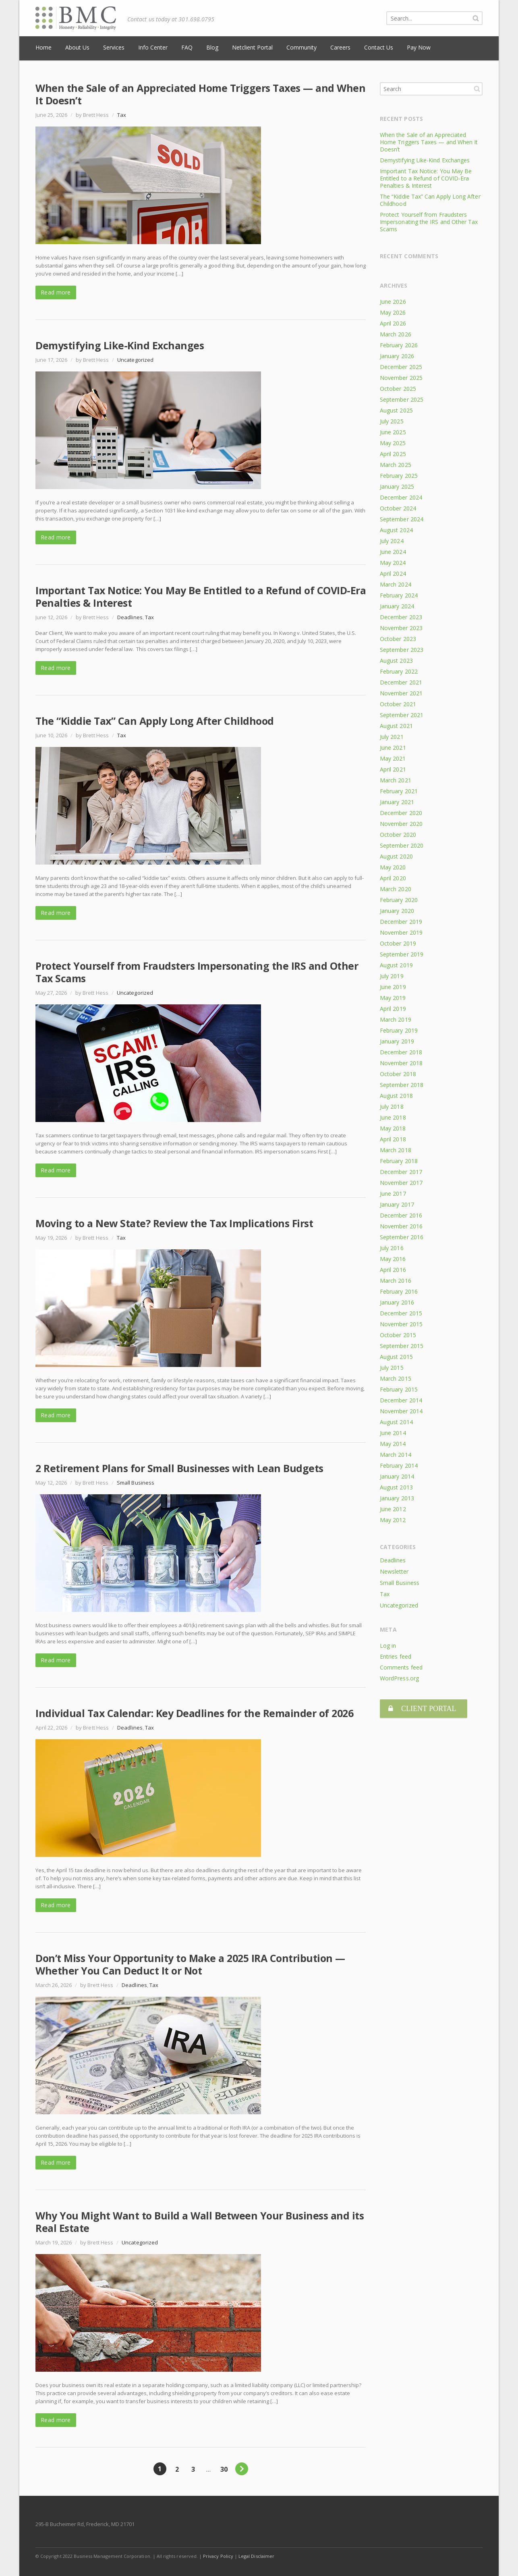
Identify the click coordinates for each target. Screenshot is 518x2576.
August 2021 (396, 726)
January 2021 (397, 802)
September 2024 (401, 519)
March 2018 (395, 1150)
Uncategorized (135, 359)
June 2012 (393, 1509)
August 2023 (396, 660)
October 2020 (398, 834)
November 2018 (401, 1063)
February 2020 (399, 900)
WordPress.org (399, 1678)
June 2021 (393, 747)
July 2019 (392, 976)
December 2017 (401, 1172)
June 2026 (393, 301)
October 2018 (398, 1074)
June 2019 (393, 987)
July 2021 (392, 736)
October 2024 (398, 508)
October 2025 (398, 388)
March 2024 (395, 584)
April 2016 (393, 1269)
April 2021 (393, 769)
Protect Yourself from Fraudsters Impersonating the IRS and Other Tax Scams (196, 972)
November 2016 (401, 1226)
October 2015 (398, 1335)
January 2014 (397, 1476)
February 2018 (399, 1161)
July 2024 (392, 541)
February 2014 (399, 1465)
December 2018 (401, 1052)
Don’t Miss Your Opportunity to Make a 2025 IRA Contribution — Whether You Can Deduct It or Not (190, 1964)
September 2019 (401, 954)
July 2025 (392, 421)
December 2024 (401, 497)
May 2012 (393, 1520)
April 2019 (393, 1008)
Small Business (135, 1482)
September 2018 (401, 1085)
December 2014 (401, 1400)
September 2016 (401, 1237)
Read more (56, 292)
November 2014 (401, 1411)
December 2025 (401, 367)
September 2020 (401, 845)
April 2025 (393, 454)
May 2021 (393, 758)
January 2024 (397, 606)
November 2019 (401, 932)
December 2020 (401, 813)
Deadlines (130, 617)
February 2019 (399, 1030)
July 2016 (392, 1248)
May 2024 (393, 562)
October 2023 (398, 639)
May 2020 (393, 867)
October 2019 (398, 943)
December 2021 (401, 682)
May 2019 (393, 998)
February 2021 (399, 791)
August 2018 (396, 1095)
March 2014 (395, 1454)
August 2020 (396, 856)
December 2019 (401, 921)
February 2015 (399, 1389)
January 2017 (397, 1204)
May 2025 (393, 443)
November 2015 (401, 1324)
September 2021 (401, 715)
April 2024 (393, 573)
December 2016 (401, 1215)
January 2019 (397, 1041)
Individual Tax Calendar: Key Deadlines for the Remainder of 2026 (194, 1713)
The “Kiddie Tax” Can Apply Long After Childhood (154, 721)
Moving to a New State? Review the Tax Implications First (174, 1223)
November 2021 (401, 693)
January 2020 (397, 911)
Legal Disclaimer (256, 2556)
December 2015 (401, 1313)
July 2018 (392, 1106)
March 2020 (395, 889)
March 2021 (395, 780)
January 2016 (397, 1302)
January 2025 (397, 486)
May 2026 (393, 312)
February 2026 (399, 345)
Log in (388, 1645)
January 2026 (397, 356)
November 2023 (401, 628)
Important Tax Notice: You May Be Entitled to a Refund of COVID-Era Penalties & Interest (200, 596)
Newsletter (394, 1571)
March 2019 (395, 1019)
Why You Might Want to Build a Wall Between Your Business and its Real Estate (199, 2222)
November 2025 (401, 378)
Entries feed (395, 1656)
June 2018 (393, 1117)
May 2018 (393, 1128)
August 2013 (396, 1487)
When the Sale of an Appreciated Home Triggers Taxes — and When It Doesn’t (200, 94)
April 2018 (393, 1139)
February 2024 (399, 595)
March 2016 (395, 1280)
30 (224, 2469)
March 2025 (395, 465)
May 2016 (393, 1259)
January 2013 (397, 1498)
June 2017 (393, 1193)
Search (477, 88)
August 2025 (396, 410)
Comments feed (401, 1667)
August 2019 (396, 965)
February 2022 (399, 671)
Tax (121, 114)
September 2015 (401, 1346)
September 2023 (401, 649)
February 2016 (399, 1291)
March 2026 (395, 334)
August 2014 (396, 1422)
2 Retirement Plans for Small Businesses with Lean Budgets (179, 1468)
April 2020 (393, 878)
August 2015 (396, 1357)
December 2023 (401, 617)
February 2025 (399, 475)
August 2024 (396, 530)
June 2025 (393, 432)
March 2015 (395, 1378)
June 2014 (393, 1433)
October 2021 (398, 704)
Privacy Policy (218, 2556)
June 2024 (393, 552)
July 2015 (392, 1367)
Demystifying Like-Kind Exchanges (119, 345)
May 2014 (393, 1444)
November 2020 (401, 824)
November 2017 (401, 1182)
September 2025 (401, 399)
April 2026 (393, 323)
